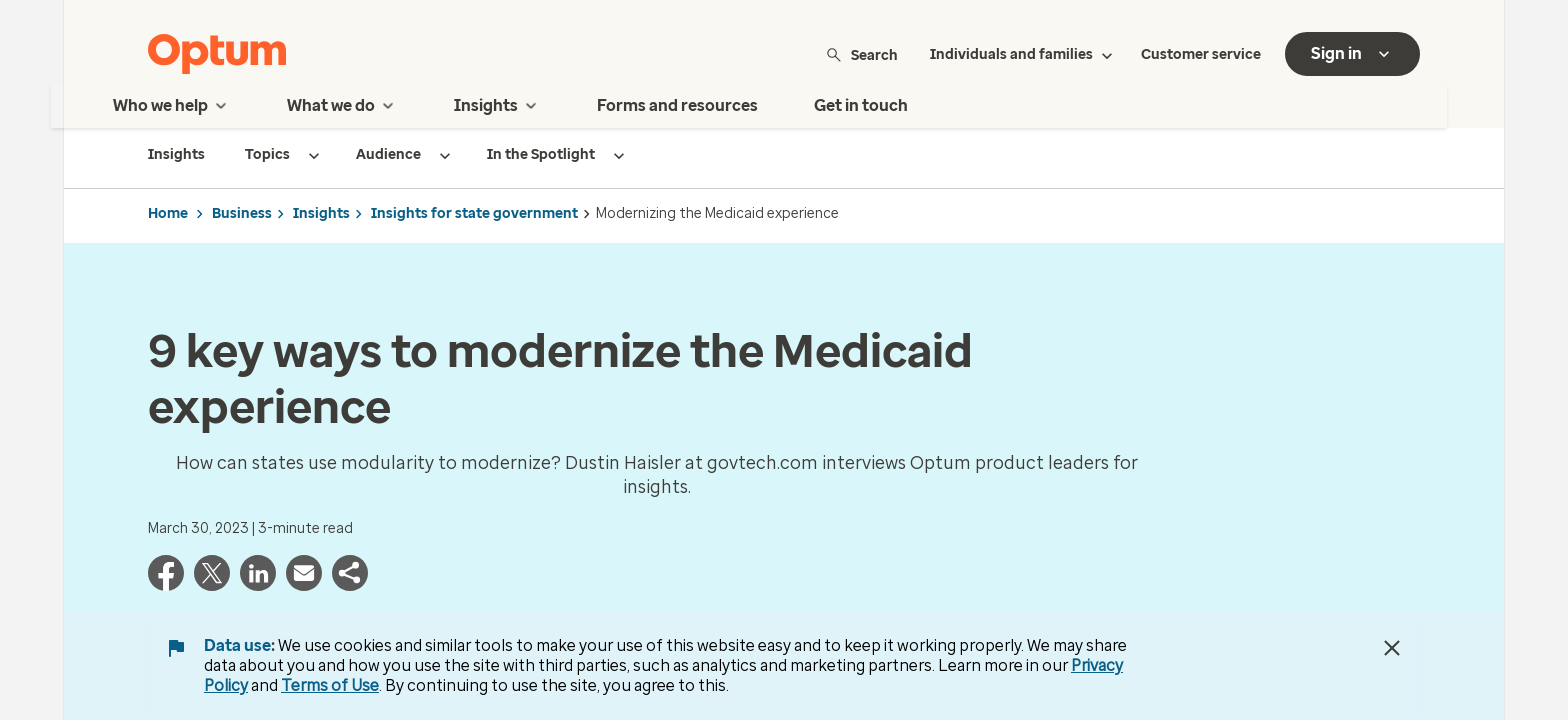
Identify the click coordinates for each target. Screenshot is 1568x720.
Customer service (1201, 54)
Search (861, 54)
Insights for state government (474, 213)
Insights (321, 213)
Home (168, 213)
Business (242, 213)
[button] (350, 585)
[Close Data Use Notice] (1392, 648)
